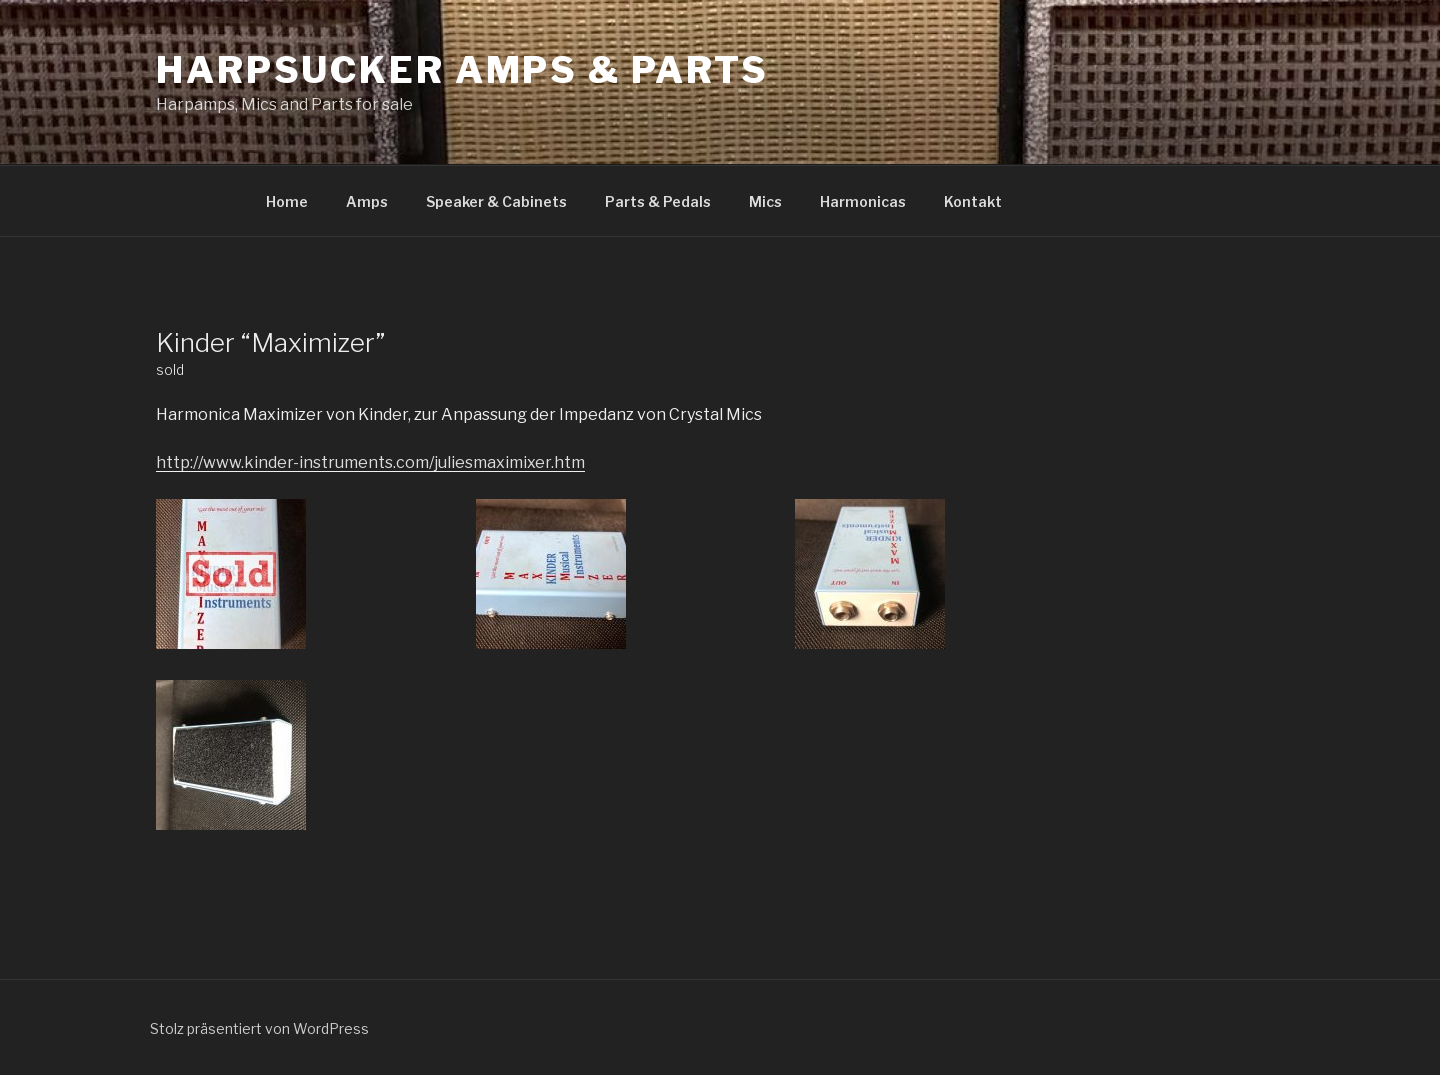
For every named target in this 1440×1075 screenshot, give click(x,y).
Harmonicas (863, 201)
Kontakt (973, 201)
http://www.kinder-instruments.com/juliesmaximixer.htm (370, 462)
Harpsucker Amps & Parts (462, 70)
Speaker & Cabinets (496, 201)
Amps (367, 201)
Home (287, 201)
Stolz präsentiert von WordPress (259, 1028)
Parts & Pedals (658, 201)
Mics (765, 201)
